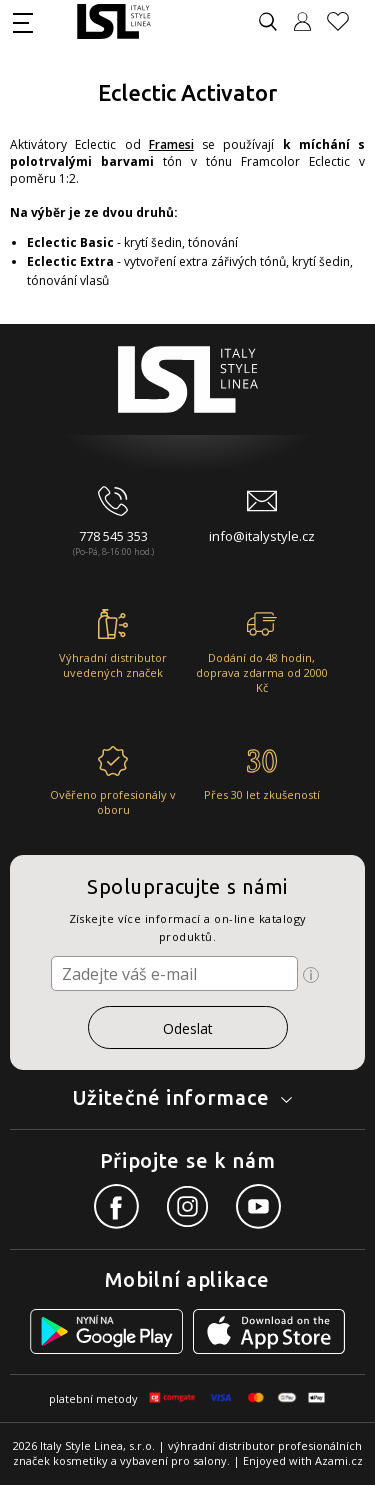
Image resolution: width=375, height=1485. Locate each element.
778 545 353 (113, 536)
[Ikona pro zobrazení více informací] (311, 975)
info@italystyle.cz (262, 536)
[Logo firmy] (113, 21)
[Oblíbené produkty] (346, 21)
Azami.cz (339, 1460)
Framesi (171, 144)
